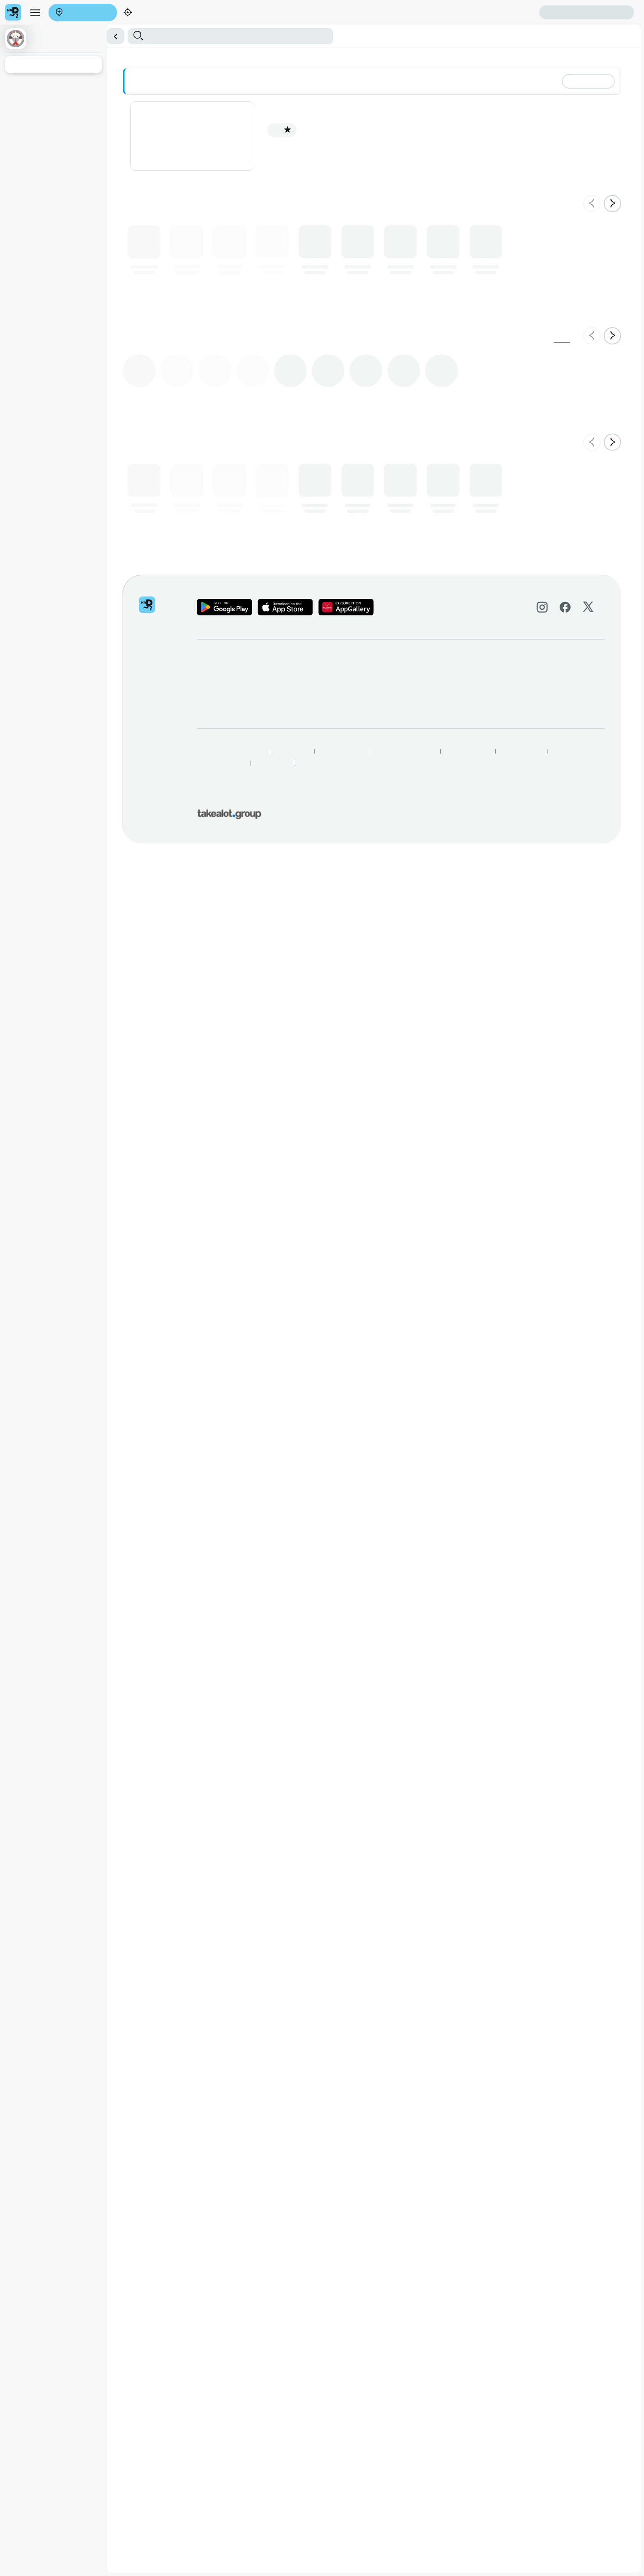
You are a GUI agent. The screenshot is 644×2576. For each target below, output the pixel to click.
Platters (288, 55)
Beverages (312, 55)
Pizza (242, 55)
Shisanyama (219, 55)
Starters (13, 55)
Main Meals (39, 55)
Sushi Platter (186, 55)
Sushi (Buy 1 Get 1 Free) (137, 55)
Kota (256, 55)
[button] (322, 31)
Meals (270, 55)
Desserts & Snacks (79, 55)
